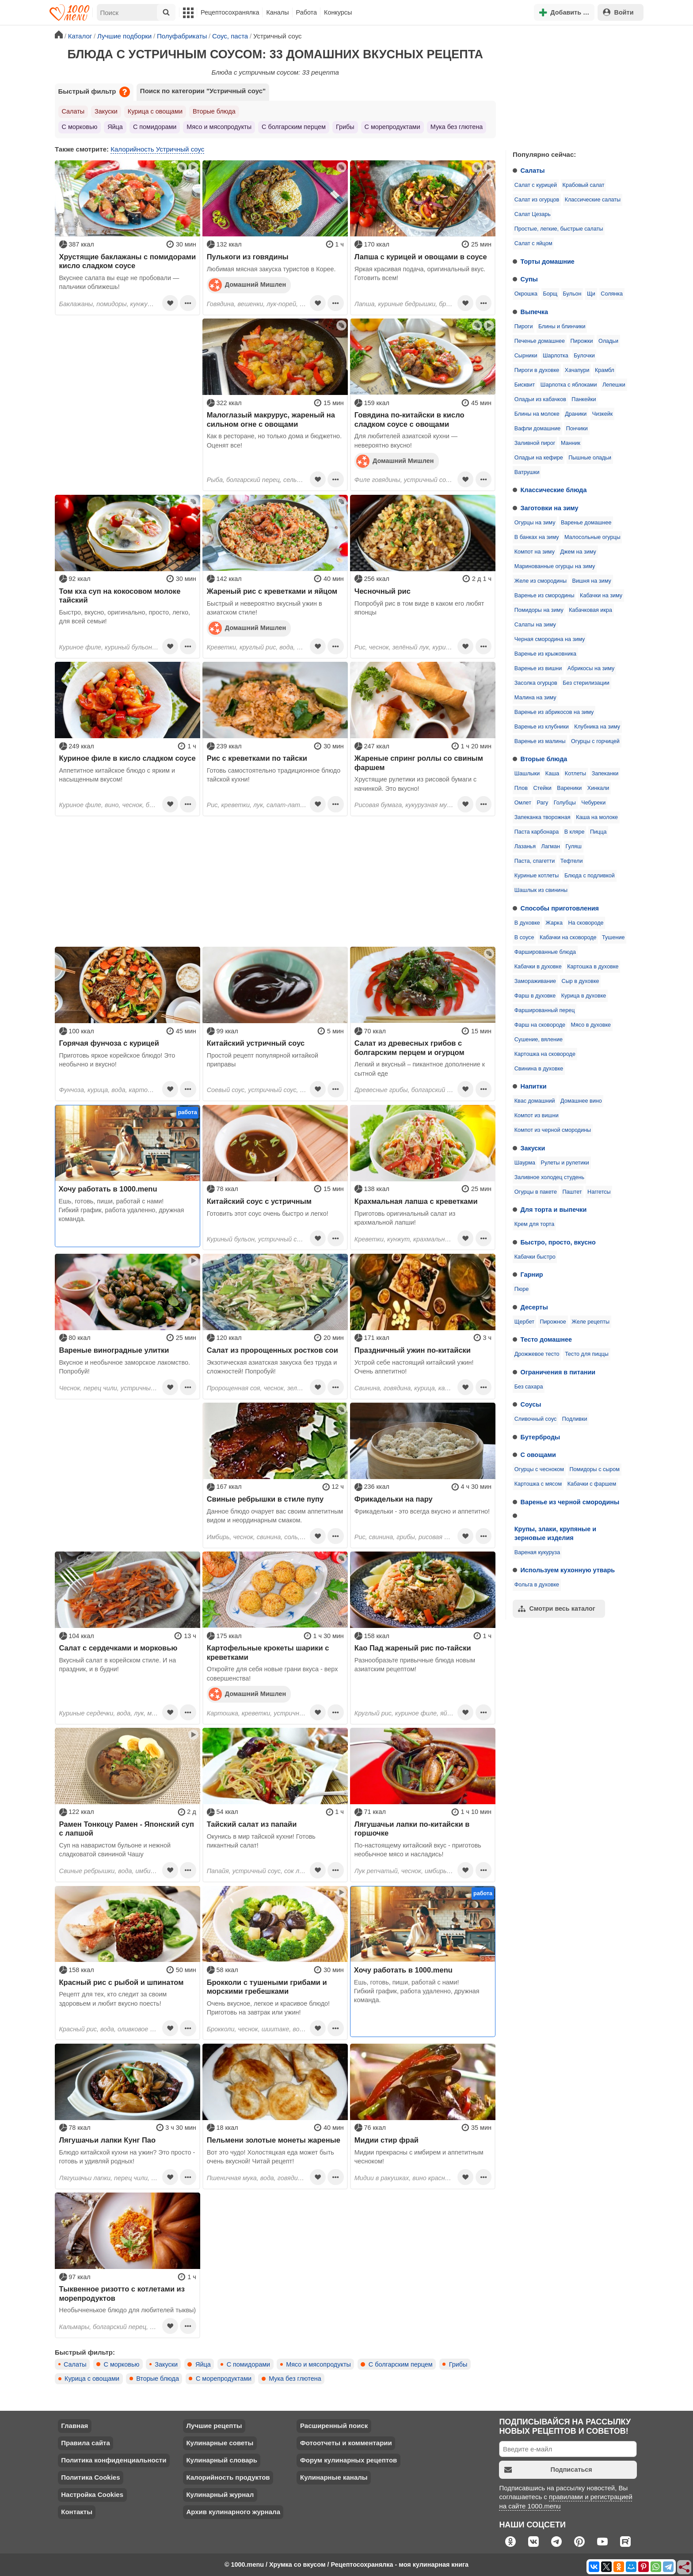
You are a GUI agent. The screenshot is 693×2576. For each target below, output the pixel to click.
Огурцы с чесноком (539, 1469)
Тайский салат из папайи (252, 1824)
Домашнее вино (581, 1101)
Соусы (531, 1404)
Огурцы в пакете (535, 1192)
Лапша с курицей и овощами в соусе (420, 257)
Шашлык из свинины (540, 890)
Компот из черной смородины (552, 1130)
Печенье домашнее (539, 341)
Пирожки (582, 341)
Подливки (574, 1419)
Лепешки (613, 385)
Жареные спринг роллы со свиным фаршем (418, 762)
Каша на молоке (597, 817)
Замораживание (535, 981)
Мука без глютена (456, 126)
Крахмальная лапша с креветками (416, 1201)
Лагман (550, 846)
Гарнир (532, 1274)
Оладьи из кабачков (540, 399)
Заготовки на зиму (550, 508)
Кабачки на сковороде (568, 937)
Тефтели (571, 861)
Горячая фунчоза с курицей (109, 1043)
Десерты (534, 1307)
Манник (570, 443)
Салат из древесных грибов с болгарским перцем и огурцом (409, 1047)
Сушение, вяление (538, 1039)
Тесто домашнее (546, 1339)
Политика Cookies (90, 2477)
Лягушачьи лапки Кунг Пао (107, 2140)
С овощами (538, 1454)
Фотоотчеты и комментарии (346, 2443)
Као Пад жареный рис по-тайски (412, 1648)
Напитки (534, 1086)
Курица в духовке (583, 996)
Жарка (554, 923)
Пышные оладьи (589, 458)
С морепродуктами (392, 126)
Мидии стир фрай (386, 2140)
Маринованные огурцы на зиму (554, 566)
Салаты (533, 170)
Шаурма (524, 1163)
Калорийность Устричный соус (157, 149)
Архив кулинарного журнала (233, 2511)
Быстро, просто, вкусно (558, 1242)
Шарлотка (555, 356)
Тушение (613, 937)
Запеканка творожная (542, 817)
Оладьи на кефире (538, 458)
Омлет (522, 803)
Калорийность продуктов (228, 2477)
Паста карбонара (536, 832)
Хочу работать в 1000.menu (108, 1189)
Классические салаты (593, 200)
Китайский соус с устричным (259, 1201)
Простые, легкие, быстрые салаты (558, 229)
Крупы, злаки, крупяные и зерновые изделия (555, 1533)
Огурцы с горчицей (595, 741)
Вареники (569, 788)
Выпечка (534, 311)
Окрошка (525, 294)
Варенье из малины (540, 741)
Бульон (572, 294)
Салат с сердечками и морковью (118, 1648)
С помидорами (154, 126)
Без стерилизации (586, 683)
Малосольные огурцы (592, 537)
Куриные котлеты (536, 876)
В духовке (527, 923)
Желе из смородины (540, 581)
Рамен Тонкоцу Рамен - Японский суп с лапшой (126, 1828)
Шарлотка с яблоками (569, 385)
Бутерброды (540, 1437)
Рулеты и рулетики (565, 1163)
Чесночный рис (382, 591)
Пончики (577, 428)
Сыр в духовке (580, 981)
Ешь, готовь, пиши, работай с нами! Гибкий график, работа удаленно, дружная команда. (121, 1210)
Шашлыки (527, 773)
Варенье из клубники (541, 727)
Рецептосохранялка (230, 12)
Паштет (572, 1192)
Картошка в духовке (592, 967)
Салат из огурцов (536, 200)
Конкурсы (338, 12)
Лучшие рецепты (214, 2425)
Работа (306, 12)
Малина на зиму (535, 697)
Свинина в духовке (539, 1069)
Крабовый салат (584, 185)
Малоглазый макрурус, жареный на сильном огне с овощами (271, 419)
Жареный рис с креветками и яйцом (272, 591)
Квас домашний (534, 1101)
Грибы (345, 126)
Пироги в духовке (537, 370)
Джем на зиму (578, 552)
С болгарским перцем (294, 126)
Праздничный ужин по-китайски (412, 1350)
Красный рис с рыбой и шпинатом (121, 1982)
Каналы (277, 12)
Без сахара (528, 1387)
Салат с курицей (535, 185)
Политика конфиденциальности (113, 2460)
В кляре (574, 832)
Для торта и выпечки (554, 1209)
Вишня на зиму (591, 581)
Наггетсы (599, 1192)
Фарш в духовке (535, 996)
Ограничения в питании (558, 1372)
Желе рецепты (590, 1322)
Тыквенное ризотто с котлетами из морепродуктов (122, 2293)
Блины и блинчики (562, 326)
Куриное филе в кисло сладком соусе (127, 758)
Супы (529, 279)
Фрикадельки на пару (393, 1499)
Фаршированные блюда (545, 952)
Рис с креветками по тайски (257, 758)
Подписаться (548, 2470)
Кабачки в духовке (538, 967)
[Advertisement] (572, 85)
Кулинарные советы (219, 2443)
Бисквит (524, 385)
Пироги (523, 326)
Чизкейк (602, 414)
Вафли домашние (537, 428)
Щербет (524, 1322)
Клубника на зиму (597, 727)
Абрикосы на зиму (591, 668)
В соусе (524, 937)
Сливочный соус (535, 1419)
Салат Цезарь (532, 214)
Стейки (542, 788)
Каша (552, 773)
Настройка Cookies (92, 2494)
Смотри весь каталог (556, 1608)
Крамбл (604, 370)
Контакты (76, 2511)
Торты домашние (548, 261)
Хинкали (598, 788)
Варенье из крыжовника (545, 654)
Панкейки (583, 399)
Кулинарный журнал (220, 2494)
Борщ (550, 294)
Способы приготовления (560, 908)
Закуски (533, 1148)
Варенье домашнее (586, 523)
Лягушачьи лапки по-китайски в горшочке (411, 1828)
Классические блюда (554, 489)
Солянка (612, 294)
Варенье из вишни (538, 668)
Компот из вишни (536, 1115)
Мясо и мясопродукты (219, 126)
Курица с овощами (155, 111)
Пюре (521, 1289)
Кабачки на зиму (601, 595)
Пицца (598, 832)
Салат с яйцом (533, 243)
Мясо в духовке (591, 1025)
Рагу (542, 803)
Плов (521, 788)
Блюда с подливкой (589, 876)
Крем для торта (534, 1224)
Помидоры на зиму (539, 610)
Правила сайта (85, 2443)
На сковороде (585, 923)
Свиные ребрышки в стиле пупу (265, 1499)
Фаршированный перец (544, 1010)
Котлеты (575, 773)
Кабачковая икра (590, 610)
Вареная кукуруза (537, 1552)
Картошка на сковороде (544, 1054)
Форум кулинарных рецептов (348, 2460)
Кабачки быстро (535, 1257)
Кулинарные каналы (334, 2477)
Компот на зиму (534, 552)
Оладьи (608, 341)
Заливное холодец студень (549, 1177)
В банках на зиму (536, 537)
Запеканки (605, 773)
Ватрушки (527, 472)
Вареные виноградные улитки (114, 1350)
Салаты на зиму (535, 625)
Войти (618, 12)
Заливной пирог (535, 443)
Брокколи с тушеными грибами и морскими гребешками (267, 1986)
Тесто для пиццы (587, 1354)
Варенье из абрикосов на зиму (554, 712)
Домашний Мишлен (247, 284)
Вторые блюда (544, 759)
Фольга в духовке (536, 1585)
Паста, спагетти (534, 861)
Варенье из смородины (544, 595)
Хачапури (577, 370)
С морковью (80, 126)
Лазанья (525, 846)
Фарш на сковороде (539, 1025)
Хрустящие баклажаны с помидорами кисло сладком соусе (127, 261)
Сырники (525, 356)
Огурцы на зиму (535, 523)
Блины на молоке (537, 414)
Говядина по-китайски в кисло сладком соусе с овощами (409, 419)
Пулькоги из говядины (248, 257)
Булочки (584, 356)
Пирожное (553, 1322)
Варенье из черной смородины (570, 1502)
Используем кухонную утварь (568, 1570)
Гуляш (573, 846)
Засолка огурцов (535, 683)
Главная (74, 2425)
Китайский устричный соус (256, 1043)
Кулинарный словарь (221, 2460)
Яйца (115, 126)
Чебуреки (593, 803)
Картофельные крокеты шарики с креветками (268, 1652)
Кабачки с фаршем (592, 1484)
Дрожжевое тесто (537, 1354)
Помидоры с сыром (595, 1469)
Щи (591, 294)
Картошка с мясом (538, 1484)
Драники (575, 414)
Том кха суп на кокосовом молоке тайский (120, 595)
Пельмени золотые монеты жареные (273, 2140)
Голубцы (565, 803)
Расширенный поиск (334, 2425)
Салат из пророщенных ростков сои (272, 1350)
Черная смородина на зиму (549, 639)
